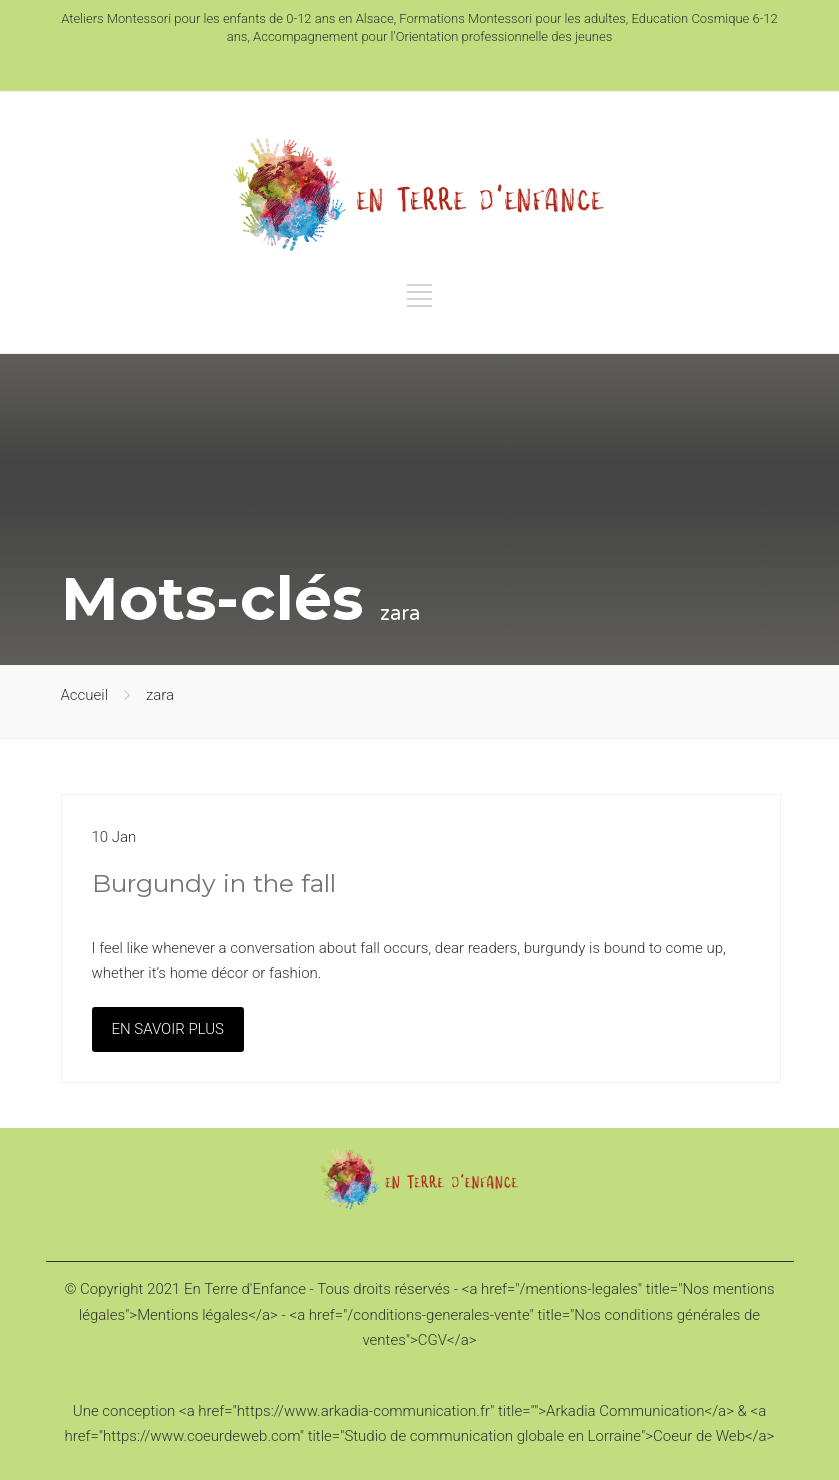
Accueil (85, 695)
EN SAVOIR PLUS (168, 1029)
